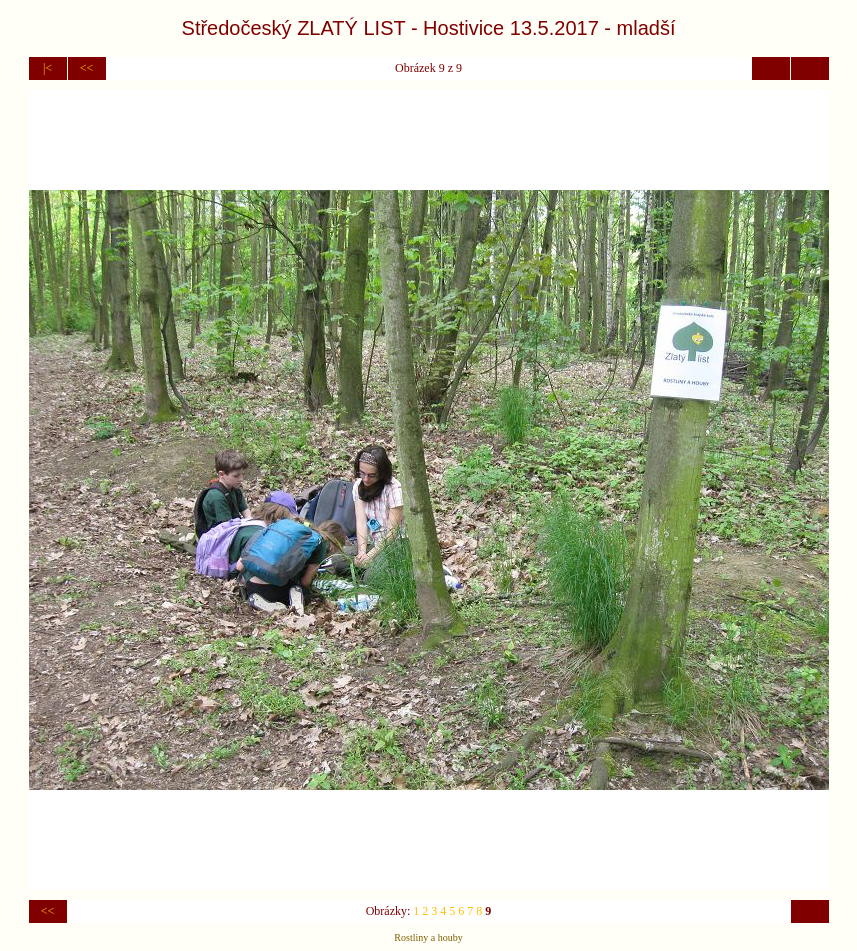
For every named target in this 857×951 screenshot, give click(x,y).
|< (47, 68)
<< (87, 68)
